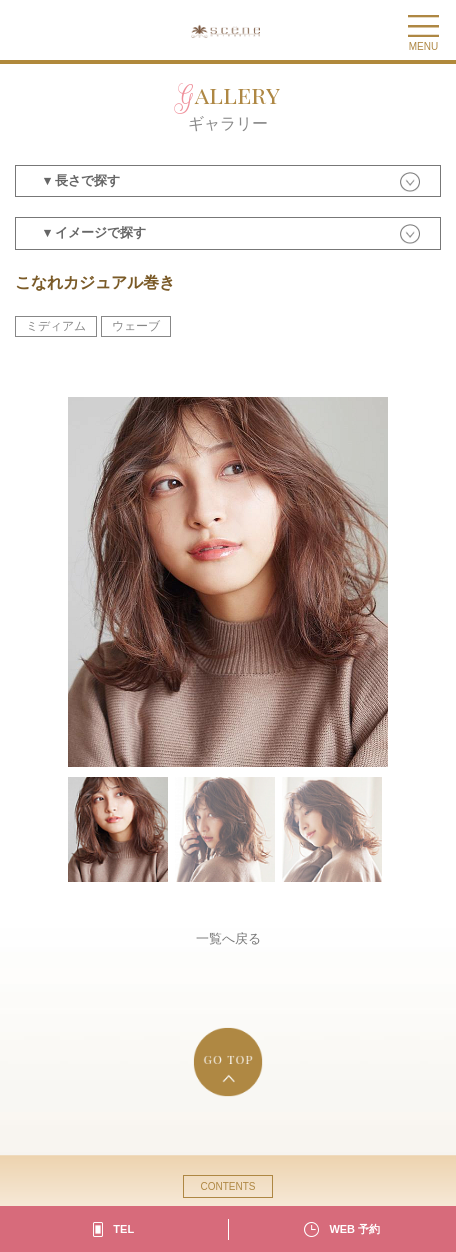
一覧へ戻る (228, 938)
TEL (123, 1229)
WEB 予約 (354, 1229)
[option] (228, 582)
